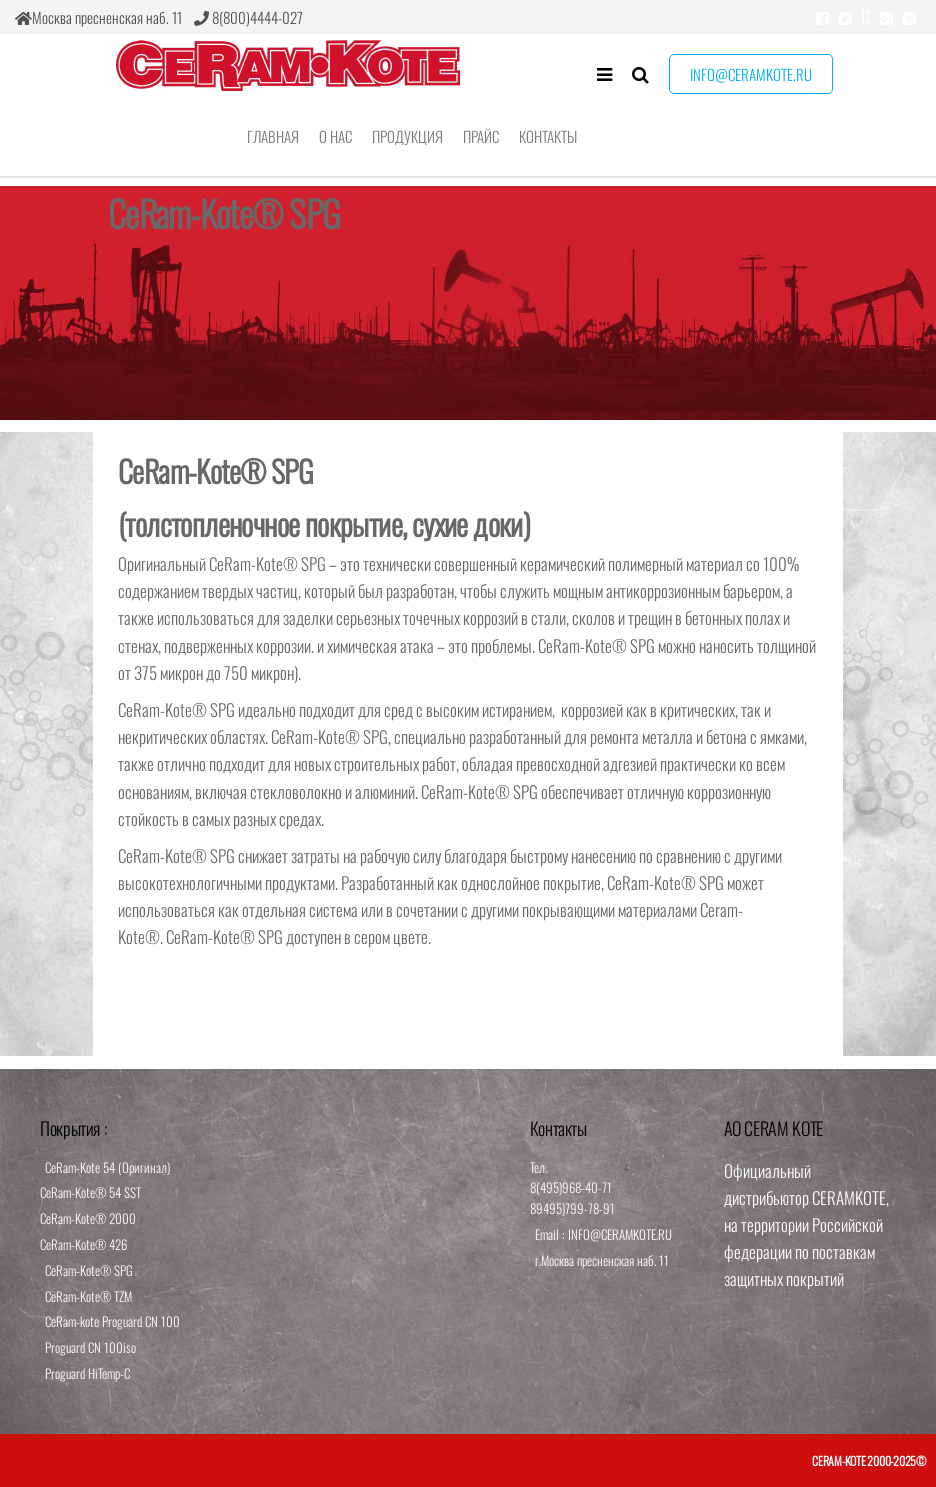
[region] (468, 303)
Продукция (407, 136)
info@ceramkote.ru (751, 74)
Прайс (481, 136)
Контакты (548, 136)
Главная (273, 136)
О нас (335, 136)
